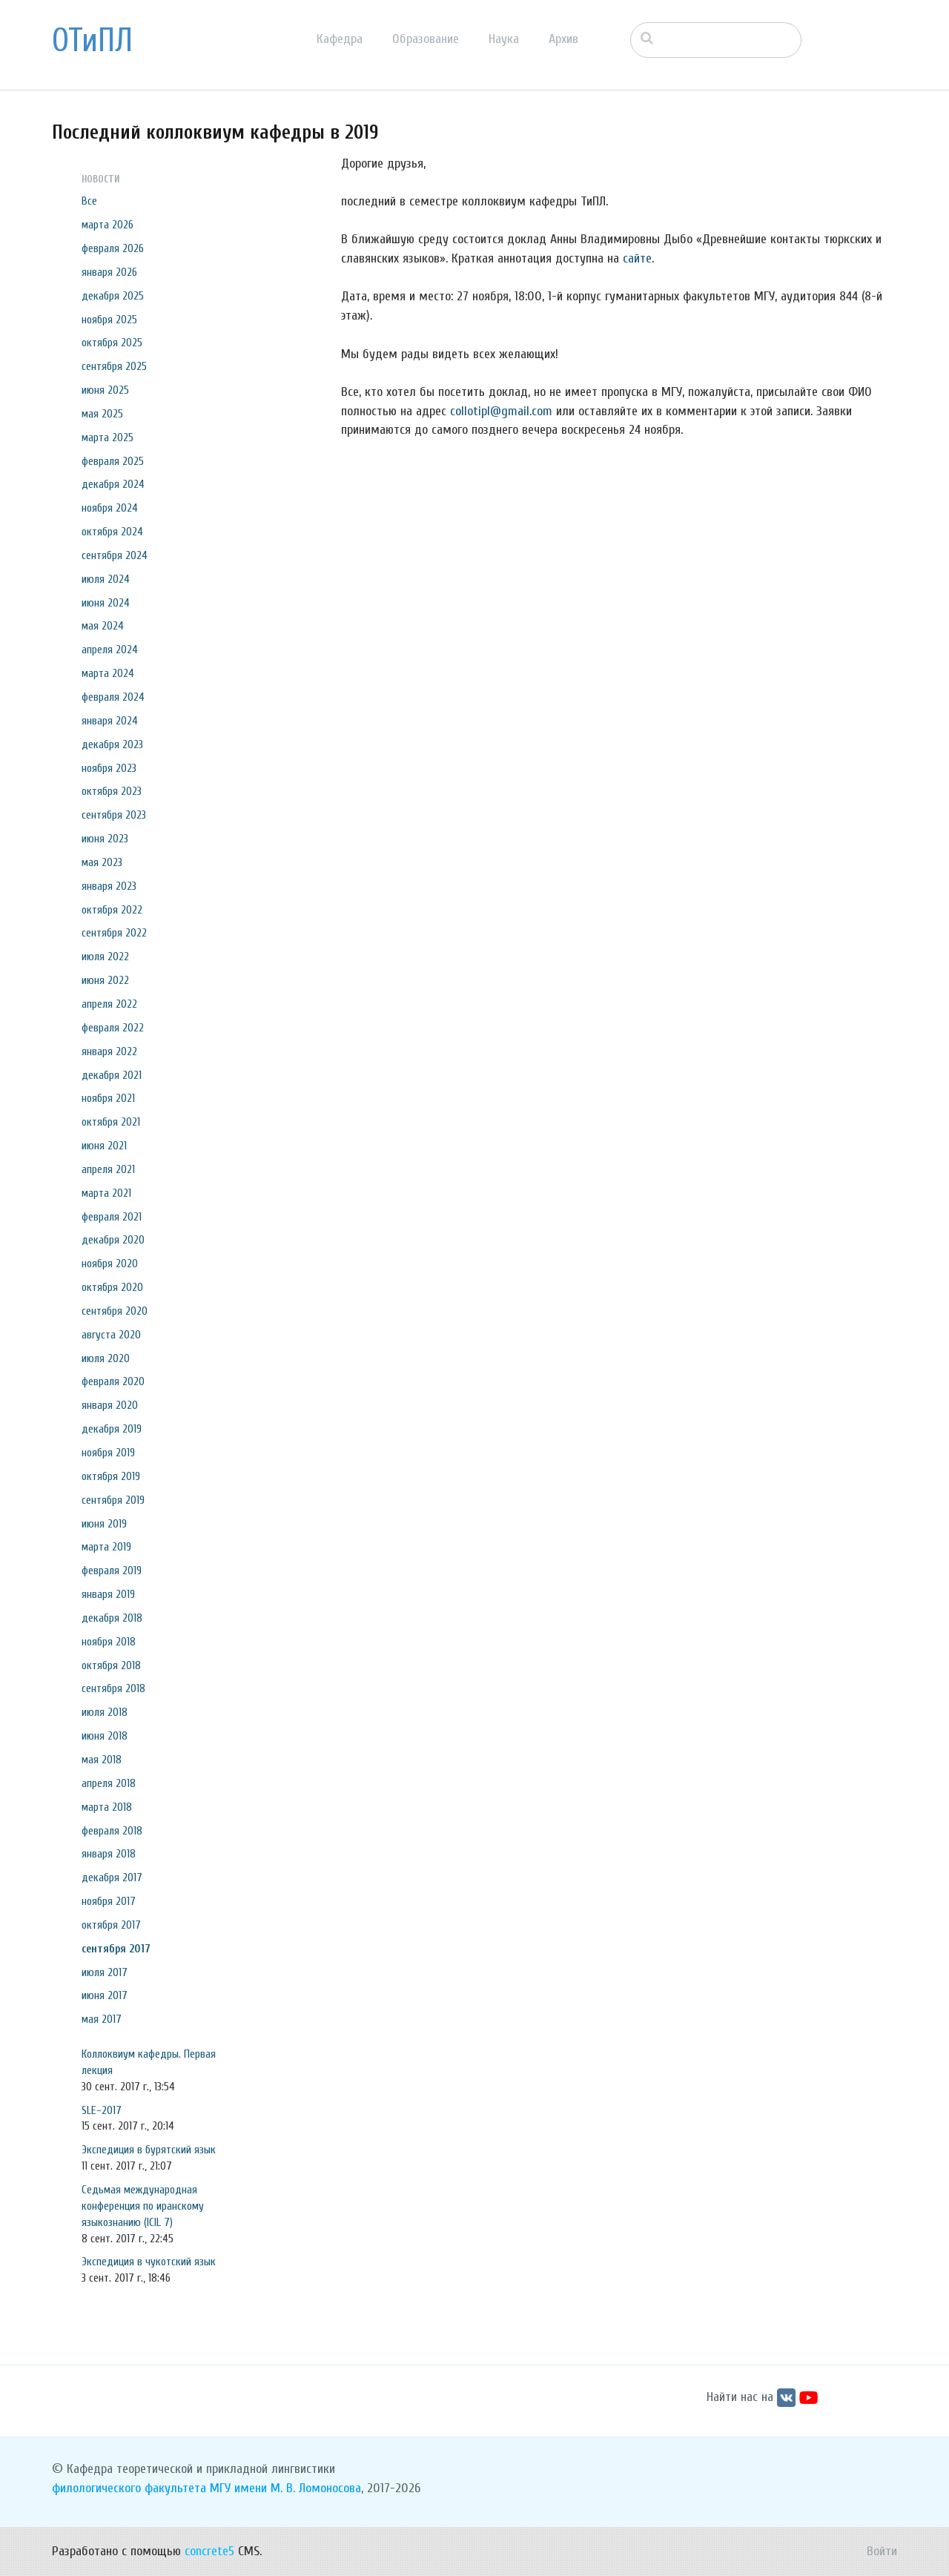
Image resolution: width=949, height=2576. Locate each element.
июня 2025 (105, 390)
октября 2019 (111, 1476)
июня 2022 (105, 980)
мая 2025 (102, 413)
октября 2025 (112, 342)
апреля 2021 (108, 1169)
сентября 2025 (114, 366)
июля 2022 (105, 956)
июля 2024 (106, 579)
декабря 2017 (112, 1877)
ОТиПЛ (92, 41)
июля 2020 (106, 1358)
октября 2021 (111, 1122)
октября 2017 (111, 1925)
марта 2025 (107, 437)
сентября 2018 (113, 1688)
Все (89, 201)
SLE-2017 (102, 2110)
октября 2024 (112, 531)
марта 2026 (107, 224)
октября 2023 (112, 791)
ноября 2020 (110, 1263)
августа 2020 (111, 1334)
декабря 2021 (112, 1075)
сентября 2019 (113, 1500)
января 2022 (109, 1051)
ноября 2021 (108, 1098)
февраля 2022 (113, 1027)
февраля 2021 (112, 1216)
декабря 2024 (113, 484)
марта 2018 (107, 1807)
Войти (882, 2551)
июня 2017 (105, 1995)
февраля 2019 (112, 1570)
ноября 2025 (109, 319)
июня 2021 (104, 1145)
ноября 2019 (108, 1452)
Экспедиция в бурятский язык (149, 2149)
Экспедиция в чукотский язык (149, 2261)
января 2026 (109, 272)
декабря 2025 (113, 296)
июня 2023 (105, 838)
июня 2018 (105, 1736)
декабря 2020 (113, 1239)
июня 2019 (104, 1523)
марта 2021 (106, 1193)
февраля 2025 (113, 461)
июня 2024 (106, 603)
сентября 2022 (114, 932)
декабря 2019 (112, 1429)
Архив (563, 39)
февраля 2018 (112, 1830)
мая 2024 (103, 626)
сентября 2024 (115, 555)
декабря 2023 (112, 744)
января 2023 (109, 886)
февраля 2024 (113, 697)
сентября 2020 (115, 1311)
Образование (425, 39)
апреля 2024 (110, 649)
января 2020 (110, 1405)
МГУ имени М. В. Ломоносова (285, 2488)
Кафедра (340, 39)
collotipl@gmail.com (501, 411)
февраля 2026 (113, 248)
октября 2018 (111, 1665)
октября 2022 (112, 910)
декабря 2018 (112, 1618)
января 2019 (108, 1594)
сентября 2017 (116, 1948)
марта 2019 (106, 1546)
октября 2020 (112, 1287)
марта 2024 (108, 673)
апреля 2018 (109, 1783)
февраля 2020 (113, 1381)
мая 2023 (102, 862)
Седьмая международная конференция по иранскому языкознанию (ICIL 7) (143, 2206)
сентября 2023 (114, 815)
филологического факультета (129, 2488)
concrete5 (209, 2551)
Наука (504, 39)
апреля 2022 (109, 1004)
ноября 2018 (109, 1641)
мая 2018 (102, 1759)
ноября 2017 (109, 1901)
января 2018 (109, 1853)
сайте (637, 258)
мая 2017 (102, 2019)
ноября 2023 (109, 768)
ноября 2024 (110, 508)
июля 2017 (105, 1972)
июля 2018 (105, 1712)
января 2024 (110, 720)
